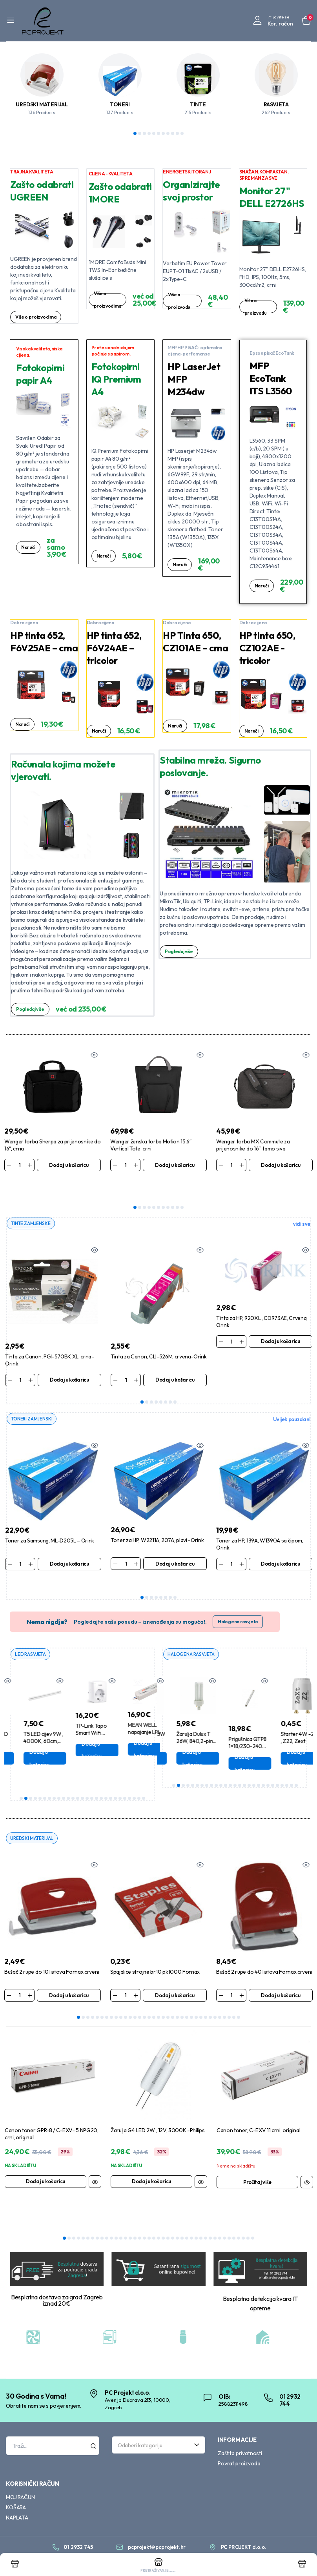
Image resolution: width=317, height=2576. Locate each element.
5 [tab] (153, 133)
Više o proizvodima (37, 317)
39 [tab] (243, 2219)
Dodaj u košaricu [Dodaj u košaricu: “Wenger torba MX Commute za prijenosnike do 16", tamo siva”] (280, 1165)
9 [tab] (172, 133)
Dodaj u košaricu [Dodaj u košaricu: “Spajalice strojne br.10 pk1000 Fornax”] (174, 1976)
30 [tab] (215, 1998)
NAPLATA (17, 2498)
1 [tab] (135, 133)
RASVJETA (276, 104)
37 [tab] (233, 2219)
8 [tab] (167, 133)
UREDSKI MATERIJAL (41, 104)
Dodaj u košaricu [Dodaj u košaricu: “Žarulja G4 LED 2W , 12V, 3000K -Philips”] (151, 2163)
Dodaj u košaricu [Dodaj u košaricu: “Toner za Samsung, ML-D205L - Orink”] (69, 1544)
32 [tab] (224, 1998)
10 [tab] (177, 133)
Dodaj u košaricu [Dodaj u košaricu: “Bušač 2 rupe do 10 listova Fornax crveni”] (68, 1976)
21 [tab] (115, 1779)
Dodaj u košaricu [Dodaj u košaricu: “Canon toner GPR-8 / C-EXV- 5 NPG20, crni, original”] (45, 2163)
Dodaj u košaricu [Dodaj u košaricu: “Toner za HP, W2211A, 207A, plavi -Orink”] (175, 1544)
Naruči (28, 547)
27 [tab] (143, 1779)
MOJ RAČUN (20, 2478)
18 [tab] (101, 1779)
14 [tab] (82, 1779)
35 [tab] (238, 1998)
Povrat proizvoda (239, 2444)
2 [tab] (139, 133)
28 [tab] (205, 1998)
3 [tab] (144, 133)
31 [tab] (219, 1998)
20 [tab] (110, 1779)
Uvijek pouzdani (291, 1399)
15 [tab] (87, 1779)
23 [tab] (124, 1779)
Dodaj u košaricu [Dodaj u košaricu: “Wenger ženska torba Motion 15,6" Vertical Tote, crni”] (174, 1165)
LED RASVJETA (32, 1635)
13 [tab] (77, 1779)
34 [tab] (233, 1998)
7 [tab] (163, 133)
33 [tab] (229, 1998)
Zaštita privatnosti (240, 2434)
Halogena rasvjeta (238, 1602)
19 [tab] (105, 1779)
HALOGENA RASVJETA (193, 1635)
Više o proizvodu (179, 300)
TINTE (198, 104)
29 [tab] (210, 1998)
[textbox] (156, 2426)
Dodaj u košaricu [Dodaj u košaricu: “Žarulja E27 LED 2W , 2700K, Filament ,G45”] (25, 1739)
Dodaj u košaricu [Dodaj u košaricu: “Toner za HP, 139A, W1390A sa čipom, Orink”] (280, 1544)
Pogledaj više (31, 1009)
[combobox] (158, 2426)
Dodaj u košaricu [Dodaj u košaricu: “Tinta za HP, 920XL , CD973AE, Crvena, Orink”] (280, 1321)
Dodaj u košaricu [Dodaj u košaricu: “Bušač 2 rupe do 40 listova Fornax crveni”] (280, 1976)
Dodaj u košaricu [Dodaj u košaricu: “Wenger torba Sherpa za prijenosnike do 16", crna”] (68, 1165)
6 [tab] (158, 133)
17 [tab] (96, 1779)
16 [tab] (91, 1779)
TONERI (120, 104)
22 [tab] (120, 1779)
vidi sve (301, 1204)
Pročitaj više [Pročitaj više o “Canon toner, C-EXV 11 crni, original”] (257, 2163)
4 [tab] (149, 133)
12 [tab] (73, 1779)
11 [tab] (182, 133)
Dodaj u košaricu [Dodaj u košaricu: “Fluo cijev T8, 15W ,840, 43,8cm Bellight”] (177, 1739)
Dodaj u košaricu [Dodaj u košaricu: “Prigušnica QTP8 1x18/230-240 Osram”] (281, 1744)
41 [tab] (252, 2219)
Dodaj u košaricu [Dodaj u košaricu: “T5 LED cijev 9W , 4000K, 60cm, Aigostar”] (77, 1739)
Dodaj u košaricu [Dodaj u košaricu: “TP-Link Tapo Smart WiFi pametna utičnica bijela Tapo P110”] (129, 1731)
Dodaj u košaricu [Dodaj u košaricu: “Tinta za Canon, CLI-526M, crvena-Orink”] (175, 1360)
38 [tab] (238, 2219)
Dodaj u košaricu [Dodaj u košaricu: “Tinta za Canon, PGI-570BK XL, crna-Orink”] (69, 1360)
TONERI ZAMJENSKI (33, 1399)
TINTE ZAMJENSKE (32, 1203)
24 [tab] (129, 1779)
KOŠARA (16, 2488)
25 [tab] (134, 1779)
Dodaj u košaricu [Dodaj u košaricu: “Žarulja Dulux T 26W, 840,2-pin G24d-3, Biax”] (229, 1739)
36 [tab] (229, 2219)
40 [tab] (248, 2219)
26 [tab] (138, 1779)
